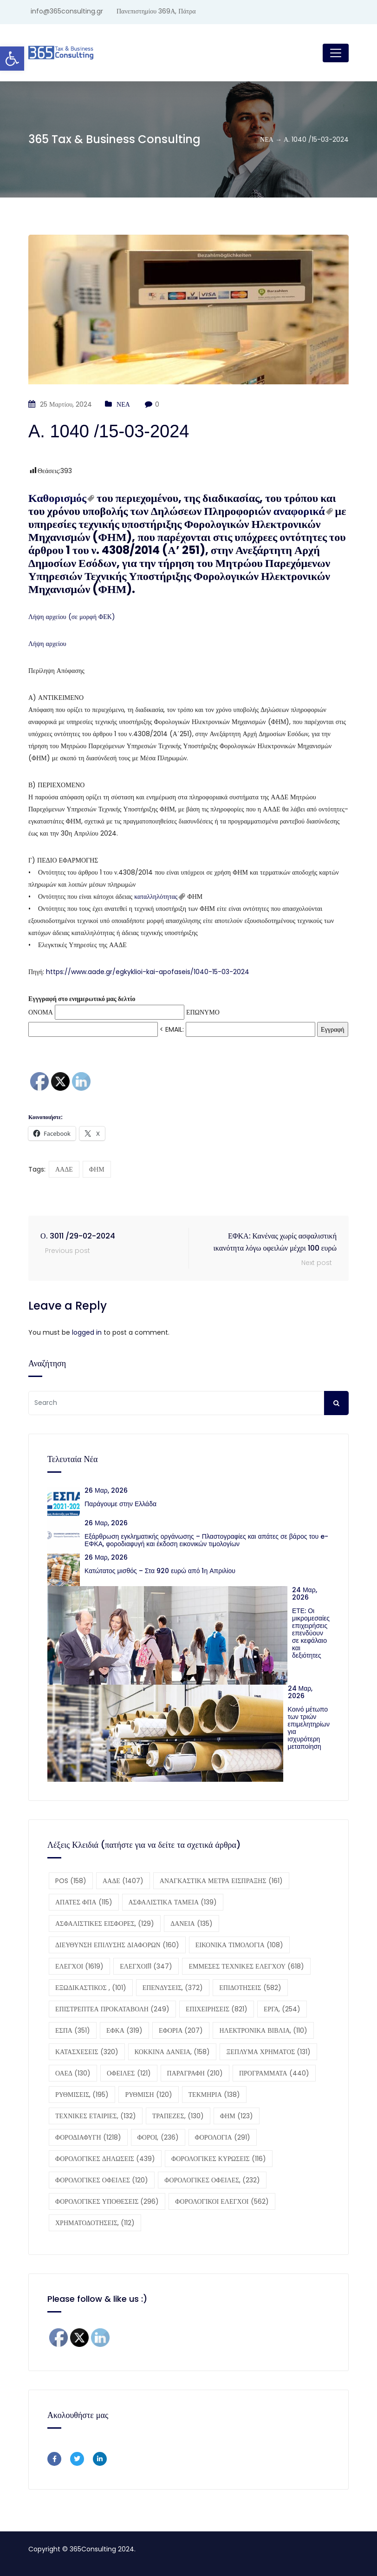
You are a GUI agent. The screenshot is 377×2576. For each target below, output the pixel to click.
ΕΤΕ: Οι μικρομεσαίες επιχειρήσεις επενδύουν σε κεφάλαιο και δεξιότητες (311, 1633)
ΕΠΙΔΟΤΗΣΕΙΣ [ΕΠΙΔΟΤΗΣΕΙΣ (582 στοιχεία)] (250, 1987)
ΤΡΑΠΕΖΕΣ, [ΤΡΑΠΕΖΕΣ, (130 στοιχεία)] (178, 2116)
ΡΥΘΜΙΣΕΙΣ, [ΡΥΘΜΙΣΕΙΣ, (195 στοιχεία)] (82, 2094)
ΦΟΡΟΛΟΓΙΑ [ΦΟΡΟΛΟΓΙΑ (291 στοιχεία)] (222, 2137)
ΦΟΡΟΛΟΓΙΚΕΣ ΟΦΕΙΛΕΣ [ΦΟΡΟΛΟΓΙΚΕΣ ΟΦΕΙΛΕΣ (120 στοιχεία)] (101, 2180)
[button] (12, 58)
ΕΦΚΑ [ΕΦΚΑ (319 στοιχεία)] (124, 2030)
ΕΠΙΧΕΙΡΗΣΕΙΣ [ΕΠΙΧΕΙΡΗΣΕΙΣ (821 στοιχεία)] (216, 2009)
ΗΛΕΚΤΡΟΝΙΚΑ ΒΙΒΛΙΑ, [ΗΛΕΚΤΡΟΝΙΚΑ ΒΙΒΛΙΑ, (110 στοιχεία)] (263, 2030)
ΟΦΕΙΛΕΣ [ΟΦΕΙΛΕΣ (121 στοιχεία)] (128, 2073)
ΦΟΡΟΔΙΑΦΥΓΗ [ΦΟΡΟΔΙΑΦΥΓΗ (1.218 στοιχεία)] (88, 2137)
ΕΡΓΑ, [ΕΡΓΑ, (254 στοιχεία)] (282, 2009)
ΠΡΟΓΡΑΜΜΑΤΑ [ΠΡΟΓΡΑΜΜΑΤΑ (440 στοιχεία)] (274, 2073)
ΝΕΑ (123, 404)
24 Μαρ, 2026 (304, 1593)
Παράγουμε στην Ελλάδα (122, 1504)
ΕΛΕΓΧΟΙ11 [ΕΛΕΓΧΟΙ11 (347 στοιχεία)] (146, 1966)
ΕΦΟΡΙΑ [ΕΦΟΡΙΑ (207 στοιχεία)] (181, 2030)
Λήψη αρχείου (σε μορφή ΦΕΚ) (71, 616)
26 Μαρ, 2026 (106, 1490)
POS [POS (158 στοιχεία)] (70, 1880)
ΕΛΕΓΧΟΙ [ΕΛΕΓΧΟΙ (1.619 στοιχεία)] (79, 1966)
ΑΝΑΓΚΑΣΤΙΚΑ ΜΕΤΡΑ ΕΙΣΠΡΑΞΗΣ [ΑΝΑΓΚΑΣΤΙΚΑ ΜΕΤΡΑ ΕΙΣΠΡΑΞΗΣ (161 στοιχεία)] (221, 1880)
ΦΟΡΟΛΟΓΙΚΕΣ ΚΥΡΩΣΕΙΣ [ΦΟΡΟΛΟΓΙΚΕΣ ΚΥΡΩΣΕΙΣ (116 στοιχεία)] (218, 2158)
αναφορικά (299, 511)
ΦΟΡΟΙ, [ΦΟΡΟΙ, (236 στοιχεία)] (158, 2137)
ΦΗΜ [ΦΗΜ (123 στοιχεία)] (236, 2116)
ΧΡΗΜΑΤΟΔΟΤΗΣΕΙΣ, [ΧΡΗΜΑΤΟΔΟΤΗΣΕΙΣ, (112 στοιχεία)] (95, 2222)
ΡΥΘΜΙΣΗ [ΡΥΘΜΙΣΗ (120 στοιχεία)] (148, 2094)
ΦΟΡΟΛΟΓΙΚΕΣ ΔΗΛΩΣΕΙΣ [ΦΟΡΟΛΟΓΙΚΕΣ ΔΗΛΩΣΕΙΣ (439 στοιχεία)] (105, 2158)
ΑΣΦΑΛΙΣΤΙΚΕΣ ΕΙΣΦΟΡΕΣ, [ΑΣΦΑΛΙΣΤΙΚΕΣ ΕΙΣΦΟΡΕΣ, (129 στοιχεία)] (104, 1923)
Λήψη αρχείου (47, 643)
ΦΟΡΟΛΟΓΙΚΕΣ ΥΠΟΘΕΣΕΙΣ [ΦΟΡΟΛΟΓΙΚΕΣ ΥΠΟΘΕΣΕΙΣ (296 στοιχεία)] (107, 2201)
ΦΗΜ (96, 1169)
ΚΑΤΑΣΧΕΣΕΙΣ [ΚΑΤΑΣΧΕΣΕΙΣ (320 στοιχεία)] (86, 2051)
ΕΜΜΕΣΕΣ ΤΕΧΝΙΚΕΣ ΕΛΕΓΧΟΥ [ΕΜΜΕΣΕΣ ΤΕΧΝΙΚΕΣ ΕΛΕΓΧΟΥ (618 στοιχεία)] (246, 1966)
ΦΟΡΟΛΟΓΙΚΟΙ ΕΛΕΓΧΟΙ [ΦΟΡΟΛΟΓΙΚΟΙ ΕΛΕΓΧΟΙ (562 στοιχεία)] (221, 2201)
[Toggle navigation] (336, 53)
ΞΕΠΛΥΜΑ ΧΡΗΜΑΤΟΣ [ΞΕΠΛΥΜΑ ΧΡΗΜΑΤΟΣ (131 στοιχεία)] (268, 2051)
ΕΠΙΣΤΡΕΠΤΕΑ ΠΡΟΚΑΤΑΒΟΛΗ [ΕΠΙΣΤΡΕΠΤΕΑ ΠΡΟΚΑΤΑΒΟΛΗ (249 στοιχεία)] (112, 2009)
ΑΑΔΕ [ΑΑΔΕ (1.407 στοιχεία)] (123, 1880)
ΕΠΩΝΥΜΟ (203, 1012)
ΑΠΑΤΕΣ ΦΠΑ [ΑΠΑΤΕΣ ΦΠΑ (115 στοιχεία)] (83, 1902)
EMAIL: (240, 1029)
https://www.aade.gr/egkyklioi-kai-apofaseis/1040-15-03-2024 (147, 971)
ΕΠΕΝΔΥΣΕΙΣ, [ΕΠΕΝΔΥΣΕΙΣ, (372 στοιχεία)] (173, 1987)
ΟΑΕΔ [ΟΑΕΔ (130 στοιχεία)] (73, 2073)
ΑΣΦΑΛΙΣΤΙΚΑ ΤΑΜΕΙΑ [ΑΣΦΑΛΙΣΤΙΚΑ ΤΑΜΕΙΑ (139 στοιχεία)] (173, 1902)
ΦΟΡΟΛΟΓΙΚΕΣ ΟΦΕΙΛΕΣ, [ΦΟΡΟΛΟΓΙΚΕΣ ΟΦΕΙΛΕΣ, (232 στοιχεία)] (212, 2180)
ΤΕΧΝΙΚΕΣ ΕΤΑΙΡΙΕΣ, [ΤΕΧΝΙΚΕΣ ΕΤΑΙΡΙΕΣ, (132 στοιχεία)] (95, 2116)
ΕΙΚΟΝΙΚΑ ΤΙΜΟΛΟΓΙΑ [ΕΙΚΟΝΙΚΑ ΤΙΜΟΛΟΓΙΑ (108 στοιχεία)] (239, 1945)
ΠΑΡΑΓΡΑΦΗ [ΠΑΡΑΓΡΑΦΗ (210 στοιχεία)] (195, 2073)
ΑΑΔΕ (64, 1169)
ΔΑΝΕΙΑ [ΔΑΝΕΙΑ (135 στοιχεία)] (191, 1923)
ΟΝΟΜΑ (40, 1012)
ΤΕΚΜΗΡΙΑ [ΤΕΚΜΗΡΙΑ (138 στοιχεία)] (214, 2094)
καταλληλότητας (155, 896)
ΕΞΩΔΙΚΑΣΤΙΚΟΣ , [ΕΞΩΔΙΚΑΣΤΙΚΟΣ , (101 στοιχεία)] (90, 1987)
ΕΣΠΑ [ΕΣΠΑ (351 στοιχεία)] (72, 2030)
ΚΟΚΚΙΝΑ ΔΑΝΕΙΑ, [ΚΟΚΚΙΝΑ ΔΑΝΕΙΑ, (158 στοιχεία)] (172, 2051)
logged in (87, 1332)
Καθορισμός (57, 498)
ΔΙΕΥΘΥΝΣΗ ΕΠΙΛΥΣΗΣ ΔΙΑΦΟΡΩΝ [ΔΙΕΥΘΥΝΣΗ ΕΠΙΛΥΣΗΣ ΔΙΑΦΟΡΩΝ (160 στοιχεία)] (117, 1945)
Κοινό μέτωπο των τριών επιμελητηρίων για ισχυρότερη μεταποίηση (309, 1728)
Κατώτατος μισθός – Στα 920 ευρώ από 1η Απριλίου (159, 1570)
